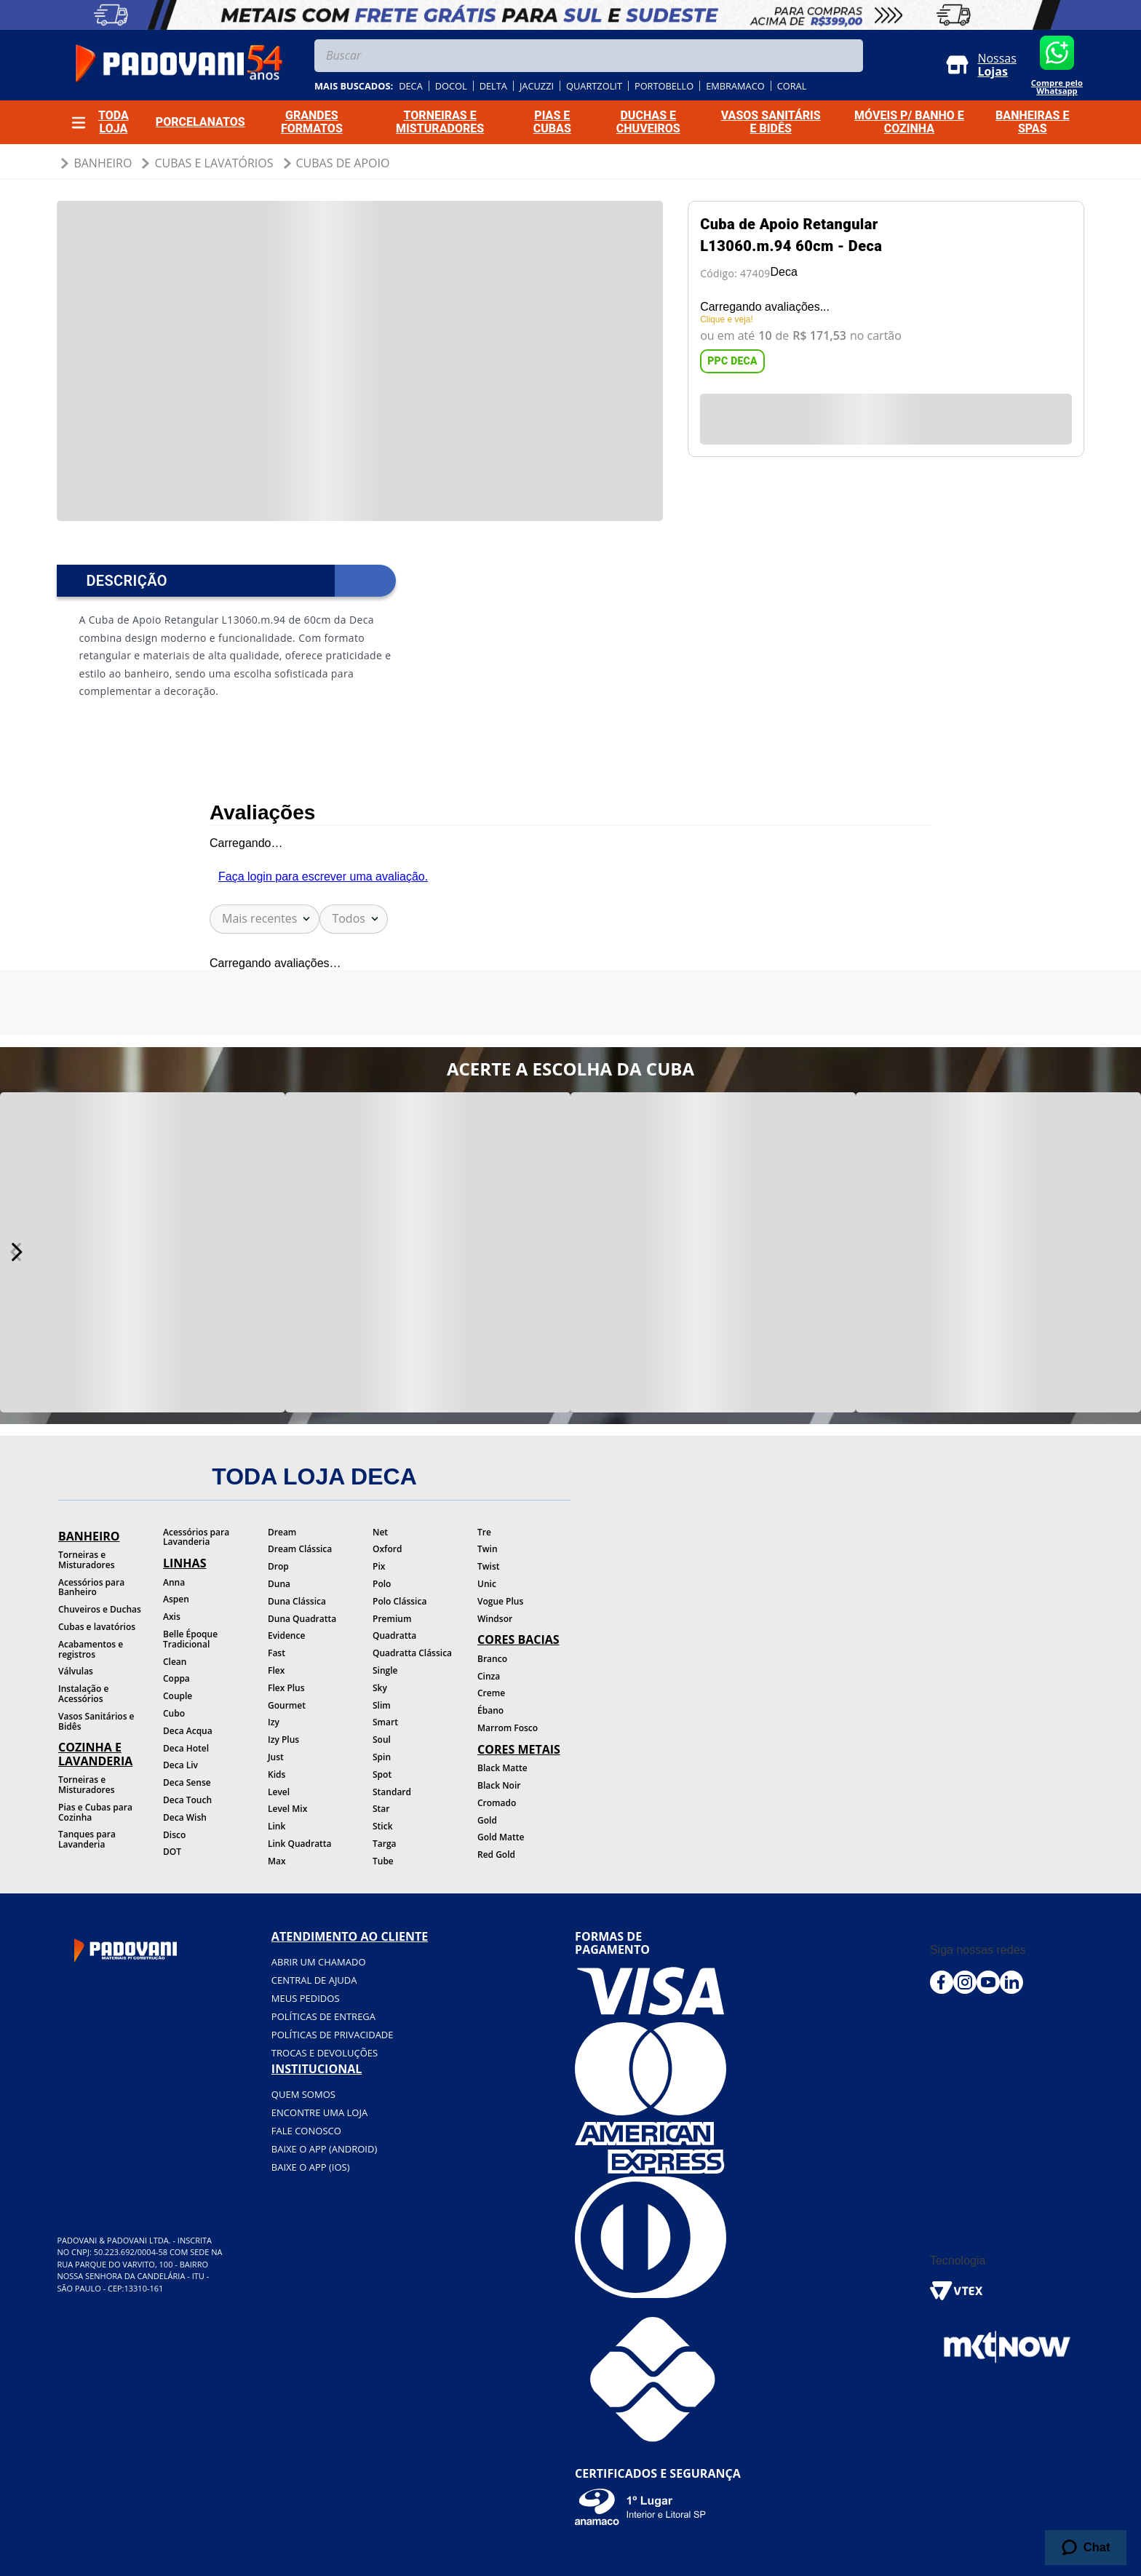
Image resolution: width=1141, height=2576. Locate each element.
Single (385, 1670)
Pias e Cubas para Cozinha (95, 1812)
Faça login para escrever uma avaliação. (323, 876)
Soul (382, 1739)
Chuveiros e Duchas (99, 1609)
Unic (486, 1584)
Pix (379, 1566)
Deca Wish (185, 1817)
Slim (382, 1705)
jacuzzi (537, 86)
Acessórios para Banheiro (91, 1587)
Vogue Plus (500, 1601)
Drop (278, 1566)
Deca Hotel (186, 1748)
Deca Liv (180, 1765)
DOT (172, 1851)
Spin (382, 1757)
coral (792, 86)
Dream (282, 1532)
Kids (276, 1774)
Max (277, 1861)
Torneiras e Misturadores (86, 1560)
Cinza (488, 1676)
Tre (484, 1532)
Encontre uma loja (319, 2112)
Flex (276, 1670)
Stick (383, 1826)
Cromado (496, 1803)
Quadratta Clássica (412, 1653)
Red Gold (496, 1854)
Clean (174, 1661)
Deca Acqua (187, 1731)
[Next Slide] (16, 1252)
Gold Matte (500, 1837)
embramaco (735, 86)
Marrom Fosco (507, 1728)
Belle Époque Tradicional (190, 1639)
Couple (177, 1696)
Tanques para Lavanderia (87, 1839)
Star (381, 1808)
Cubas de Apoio (343, 163)
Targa (385, 1843)
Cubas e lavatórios (96, 1627)
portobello (664, 86)
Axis (171, 1616)
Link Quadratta (300, 1843)
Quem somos (303, 2094)
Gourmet (287, 1705)
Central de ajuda (314, 1980)
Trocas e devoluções (324, 2052)
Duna (279, 1584)
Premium (392, 1619)
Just (276, 1757)
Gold (487, 1820)
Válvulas (75, 1671)
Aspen (176, 1599)
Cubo (174, 1713)
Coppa (176, 1678)
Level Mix (287, 1808)
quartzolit (594, 86)
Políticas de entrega (323, 2016)
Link (276, 1826)
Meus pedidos (305, 1998)
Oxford (387, 1549)
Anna (174, 1582)
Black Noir (498, 1785)
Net (380, 1532)
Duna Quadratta (302, 1619)
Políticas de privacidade (332, 2034)
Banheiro (102, 163)
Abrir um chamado (318, 1961)
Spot (382, 1774)
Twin (487, 1549)
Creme (491, 1693)
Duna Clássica (297, 1601)
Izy (273, 1722)
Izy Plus (283, 1739)
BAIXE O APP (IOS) (310, 2167)
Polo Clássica (399, 1601)
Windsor (494, 1619)
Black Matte (502, 1768)
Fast (276, 1653)
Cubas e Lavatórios (213, 163)
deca (411, 86)
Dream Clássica (300, 1549)
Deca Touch (187, 1800)
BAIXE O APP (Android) (324, 2148)
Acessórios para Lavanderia (196, 1537)
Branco (492, 1659)
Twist (488, 1566)
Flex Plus (286, 1688)
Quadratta (394, 1635)
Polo (382, 1584)
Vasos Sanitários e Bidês (96, 1721)
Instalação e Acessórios (83, 1693)
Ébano (490, 1710)
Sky (380, 1688)
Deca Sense (187, 1782)
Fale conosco (306, 2130)
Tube (383, 1861)
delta (493, 86)
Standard (392, 1792)
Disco (174, 1835)
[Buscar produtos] (848, 55)
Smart (385, 1722)
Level (279, 1792)
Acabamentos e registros (90, 1649)
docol (451, 86)
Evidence (286, 1635)
